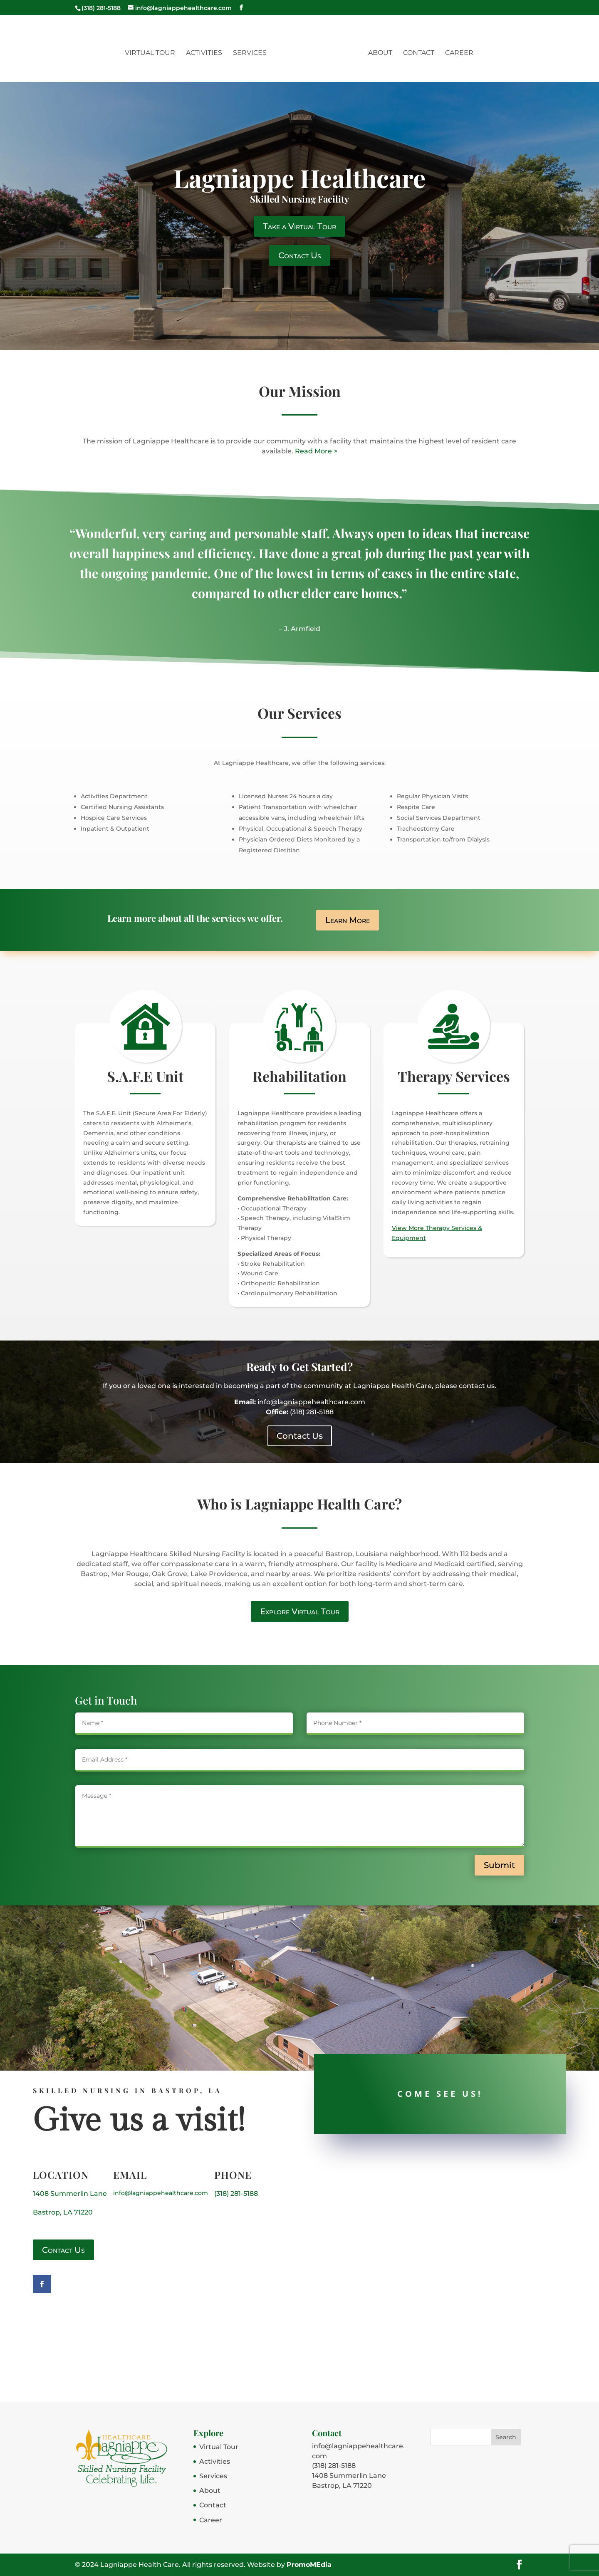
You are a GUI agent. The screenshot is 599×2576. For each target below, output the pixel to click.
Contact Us (299, 255)
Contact (417, 52)
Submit (499, 1865)
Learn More (347, 920)
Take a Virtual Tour (299, 226)
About (378, 52)
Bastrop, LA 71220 (63, 2212)
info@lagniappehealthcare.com (160, 2193)
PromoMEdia (309, 2565)
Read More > (316, 451)
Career (457, 52)
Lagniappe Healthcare (299, 177)
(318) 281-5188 (236, 2193)
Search (505, 2437)
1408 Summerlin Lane (70, 2193)
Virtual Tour (151, 52)
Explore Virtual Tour (299, 1611)
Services (251, 52)
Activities (206, 52)
